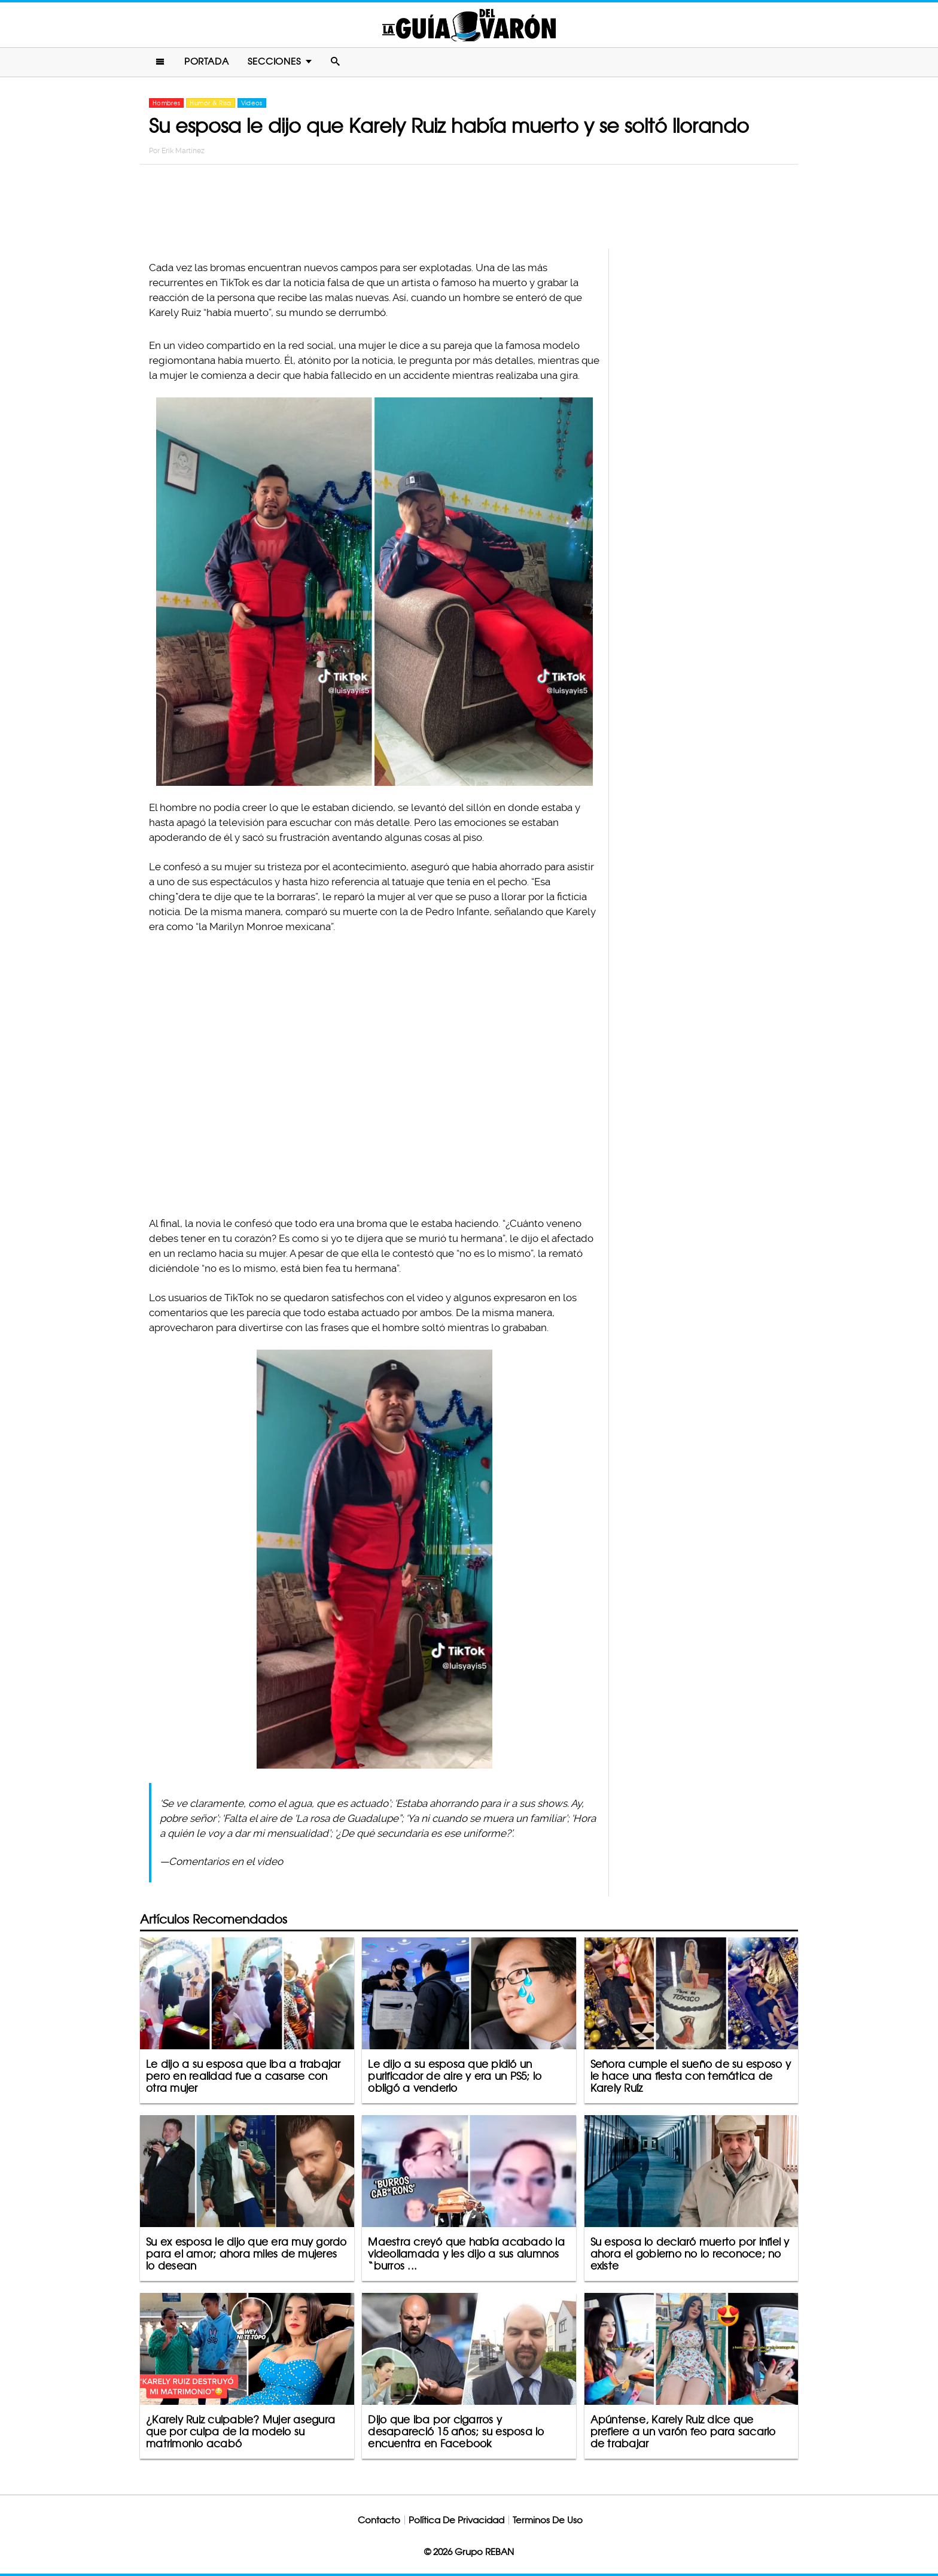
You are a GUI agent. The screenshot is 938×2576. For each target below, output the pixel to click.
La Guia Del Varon (469, 24)
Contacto (379, 2520)
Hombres (166, 103)
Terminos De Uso (548, 2520)
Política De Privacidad (456, 2520)
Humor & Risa (210, 103)
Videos (252, 103)
